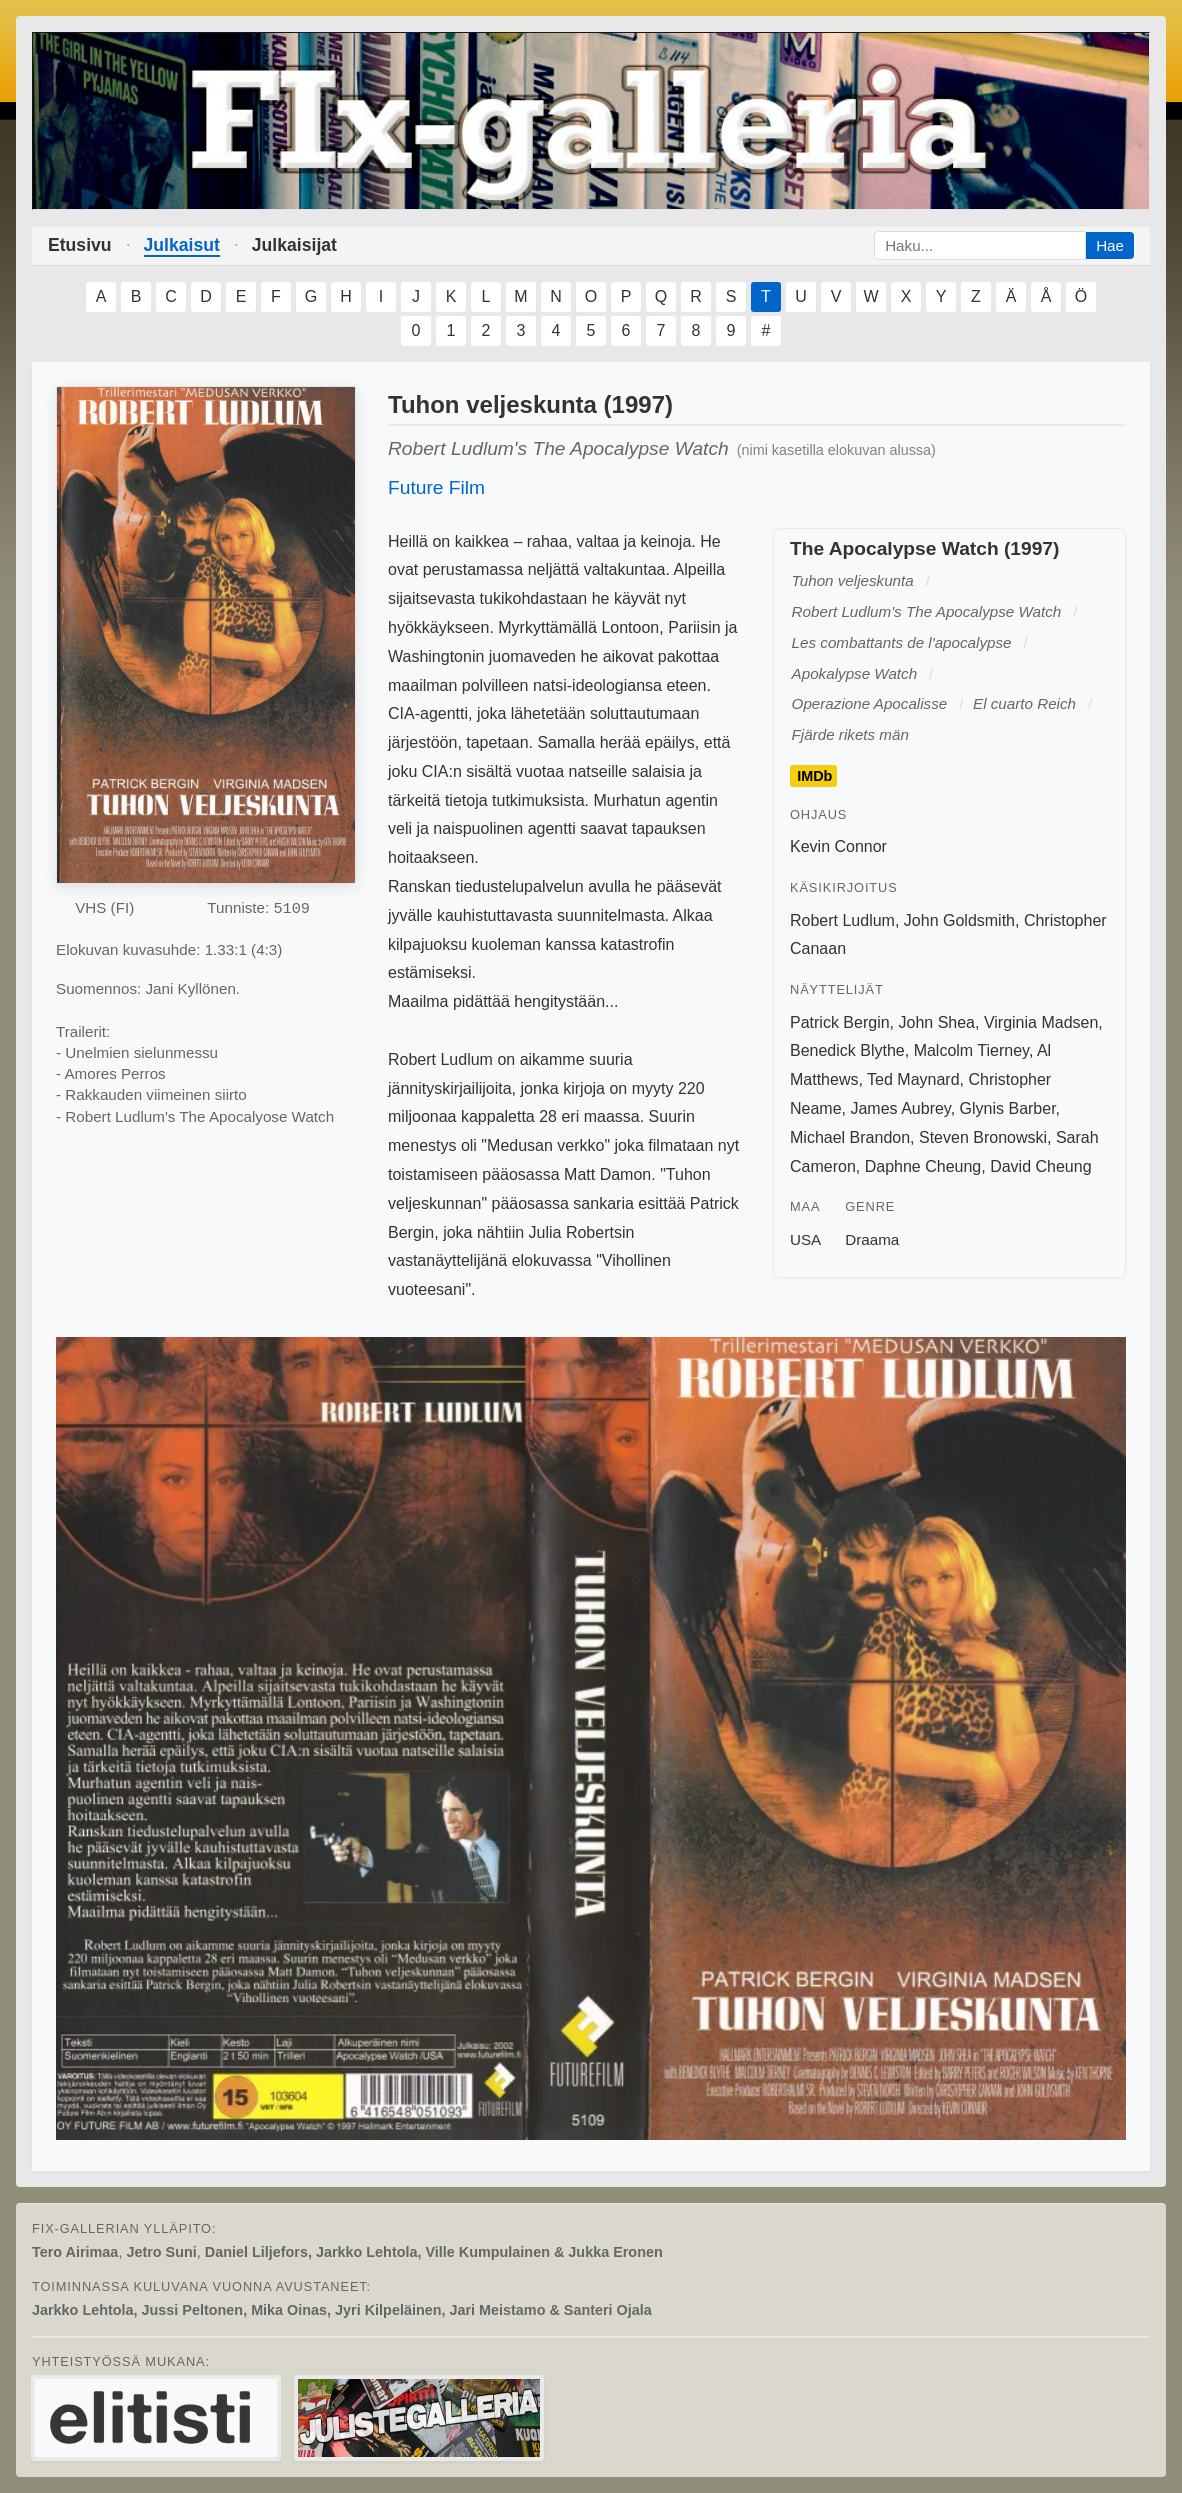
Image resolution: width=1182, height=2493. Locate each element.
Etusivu (80, 245)
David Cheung (1040, 1166)
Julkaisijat (294, 245)
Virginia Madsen (1041, 1022)
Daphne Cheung (923, 1166)
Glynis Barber (1008, 1108)
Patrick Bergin (840, 1022)
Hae (1110, 245)
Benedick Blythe (847, 1050)
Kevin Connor (838, 846)
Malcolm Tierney (971, 1050)
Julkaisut (182, 245)
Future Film (436, 487)
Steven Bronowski (983, 1137)
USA (805, 1239)
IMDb (814, 776)
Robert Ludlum (842, 920)
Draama (872, 1239)
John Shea (936, 1022)
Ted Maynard (913, 1079)
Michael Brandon (850, 1137)
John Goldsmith (959, 920)
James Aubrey (900, 1108)
